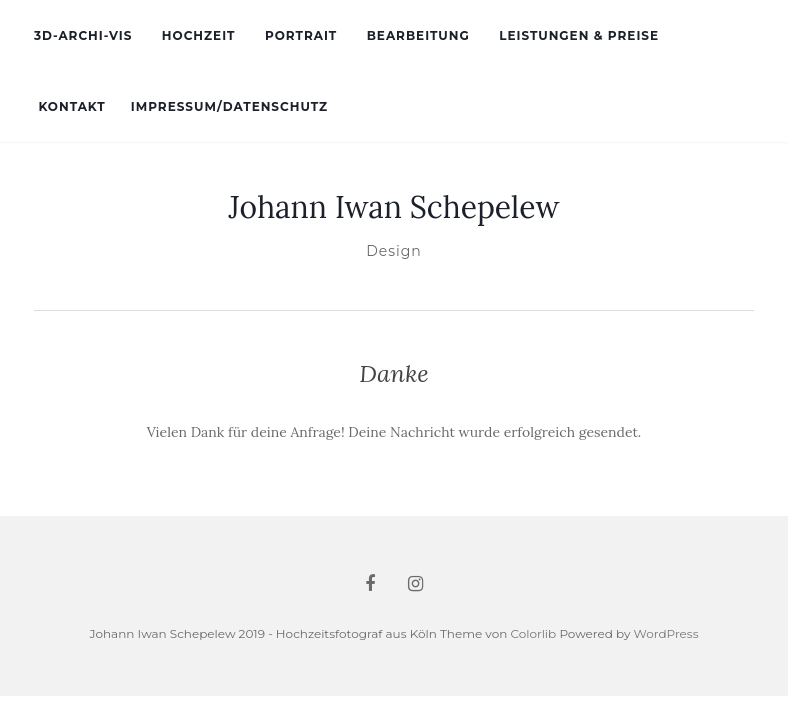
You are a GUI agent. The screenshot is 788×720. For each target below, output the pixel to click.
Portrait (299, 35)
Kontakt (70, 106)
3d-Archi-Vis (83, 35)
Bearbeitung (415, 35)
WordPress (666, 633)
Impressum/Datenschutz (229, 106)
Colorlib (533, 633)
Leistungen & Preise (577, 35)
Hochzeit (196, 35)
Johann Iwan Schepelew (394, 207)
